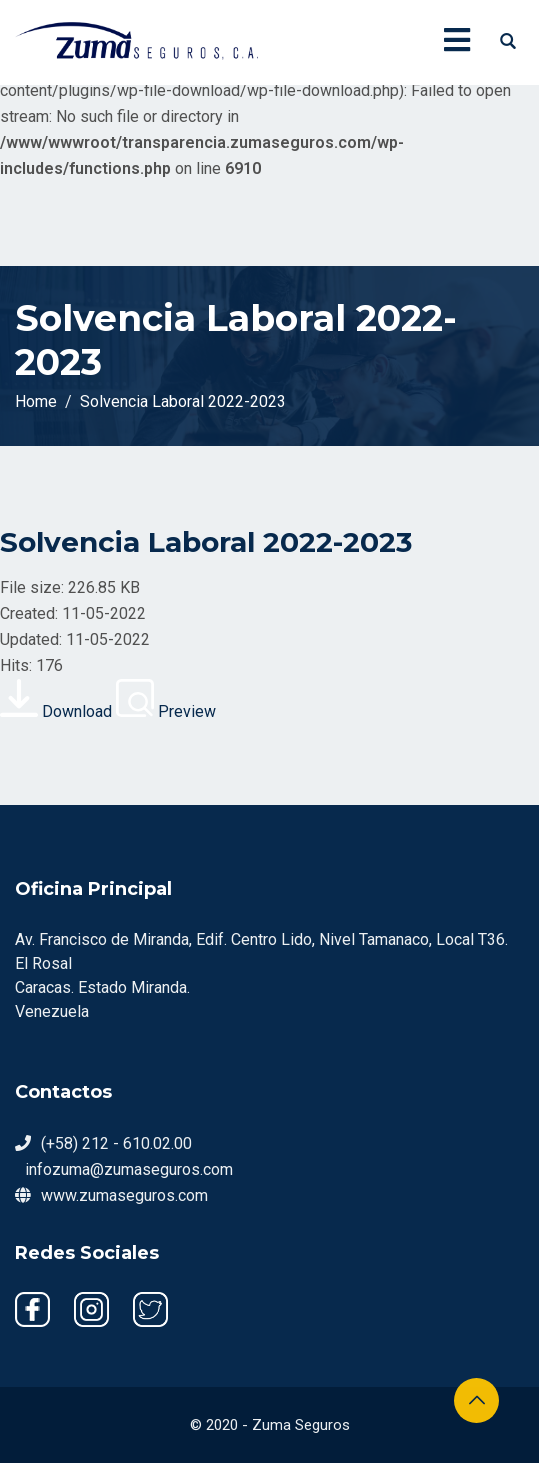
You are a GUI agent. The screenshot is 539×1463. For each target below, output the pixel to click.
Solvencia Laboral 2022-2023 (206, 542)
